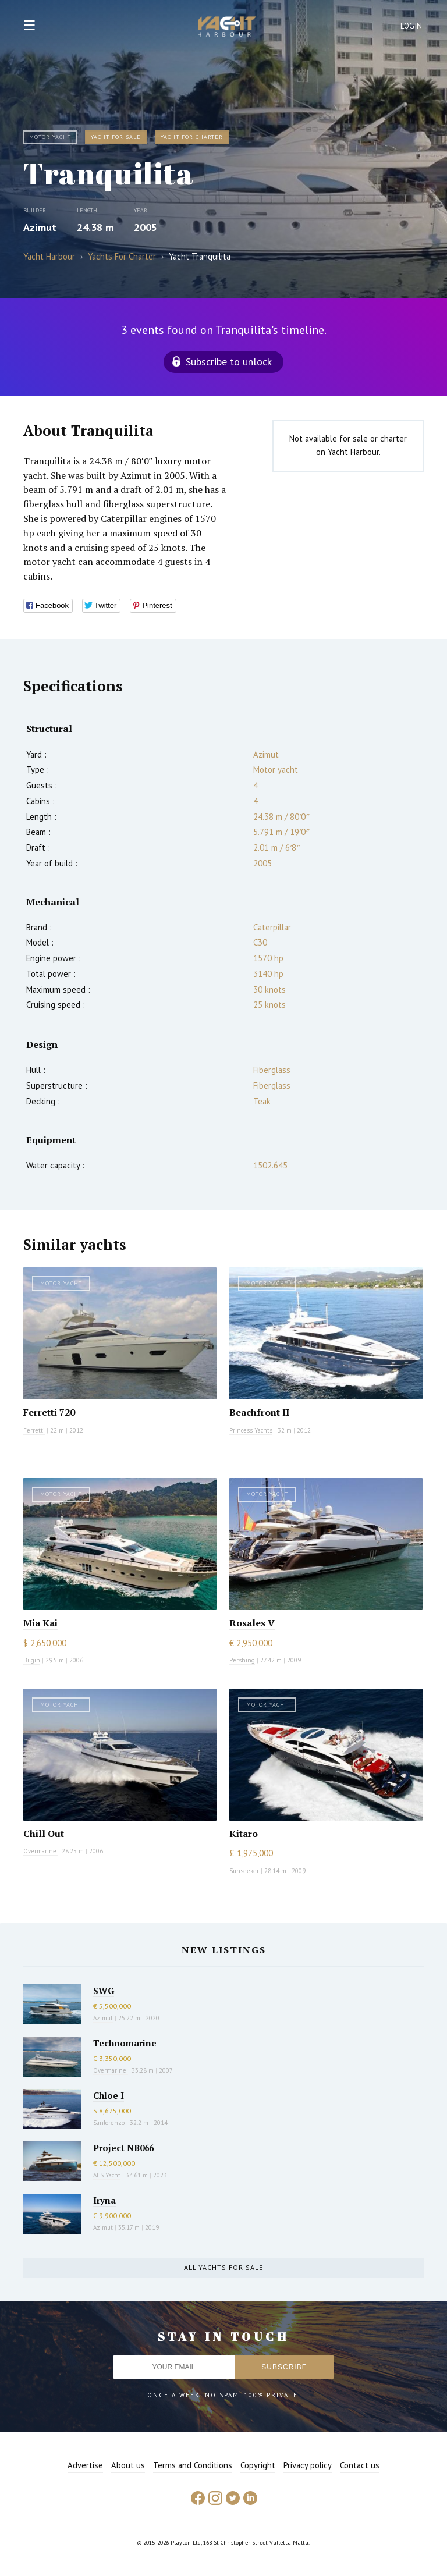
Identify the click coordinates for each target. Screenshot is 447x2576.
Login (411, 26)
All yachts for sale (223, 2267)
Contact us (359, 2465)
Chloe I (108, 2095)
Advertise (85, 2465)
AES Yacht (106, 2175)
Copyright (257, 2465)
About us (128, 2465)
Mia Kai (40, 1622)
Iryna (104, 2200)
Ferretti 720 (49, 1412)
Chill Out (43, 1833)
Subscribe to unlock (229, 361)
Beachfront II (259, 1412)
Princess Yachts (250, 1430)
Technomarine (125, 2043)
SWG (103, 1990)
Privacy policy (307, 2465)
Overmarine (40, 1851)
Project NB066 (123, 2148)
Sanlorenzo (109, 2123)
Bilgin (31, 1660)
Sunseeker (244, 1871)
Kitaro (243, 1833)
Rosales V (252, 1622)
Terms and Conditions (192, 2465)
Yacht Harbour (227, 28)
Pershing (242, 1660)
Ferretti (34, 1430)
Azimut (39, 227)
